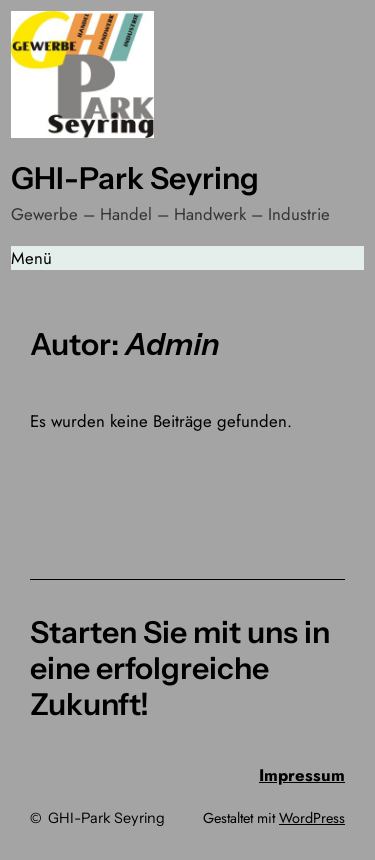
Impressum (302, 775)
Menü (31, 258)
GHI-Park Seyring (135, 178)
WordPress (312, 818)
